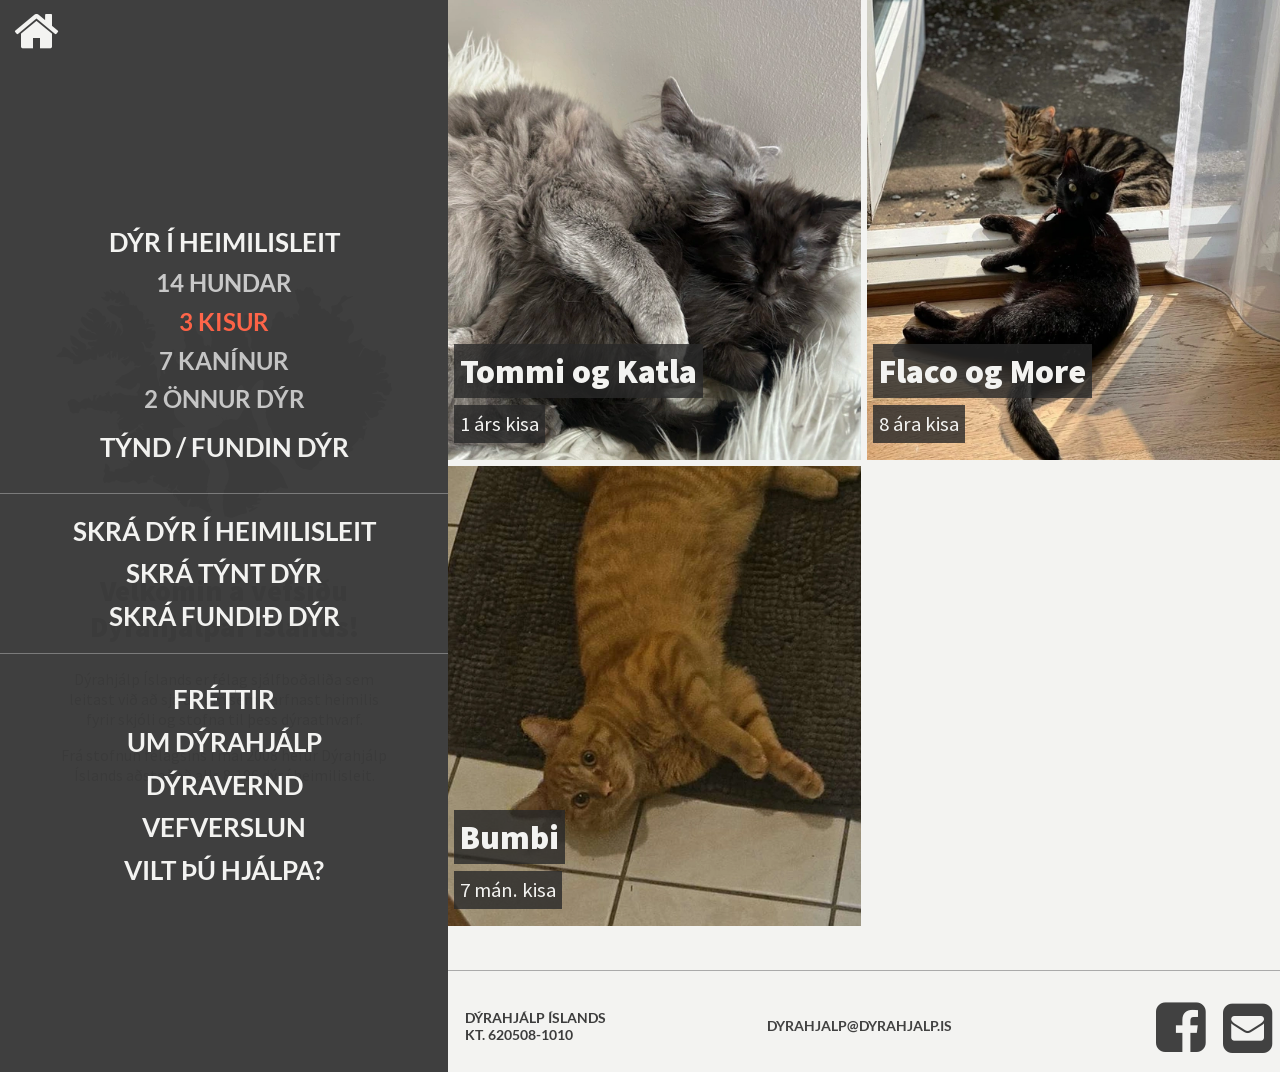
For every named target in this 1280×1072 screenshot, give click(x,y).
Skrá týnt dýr (224, 573)
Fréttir (224, 699)
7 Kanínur (224, 360)
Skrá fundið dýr (224, 616)
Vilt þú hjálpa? (224, 870)
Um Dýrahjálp (224, 742)
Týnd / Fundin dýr (224, 447)
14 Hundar (224, 282)
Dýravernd (224, 785)
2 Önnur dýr (224, 398)
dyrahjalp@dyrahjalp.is (859, 1025)
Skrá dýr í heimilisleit (224, 531)
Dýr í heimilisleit (224, 242)
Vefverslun (224, 827)
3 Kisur (224, 321)
